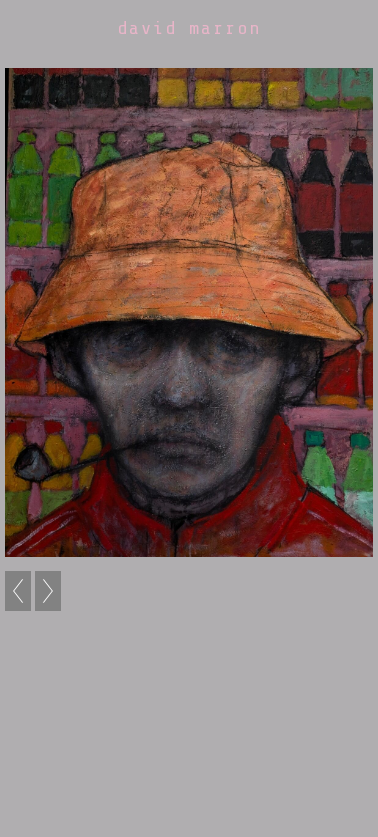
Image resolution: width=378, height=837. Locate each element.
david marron (189, 28)
